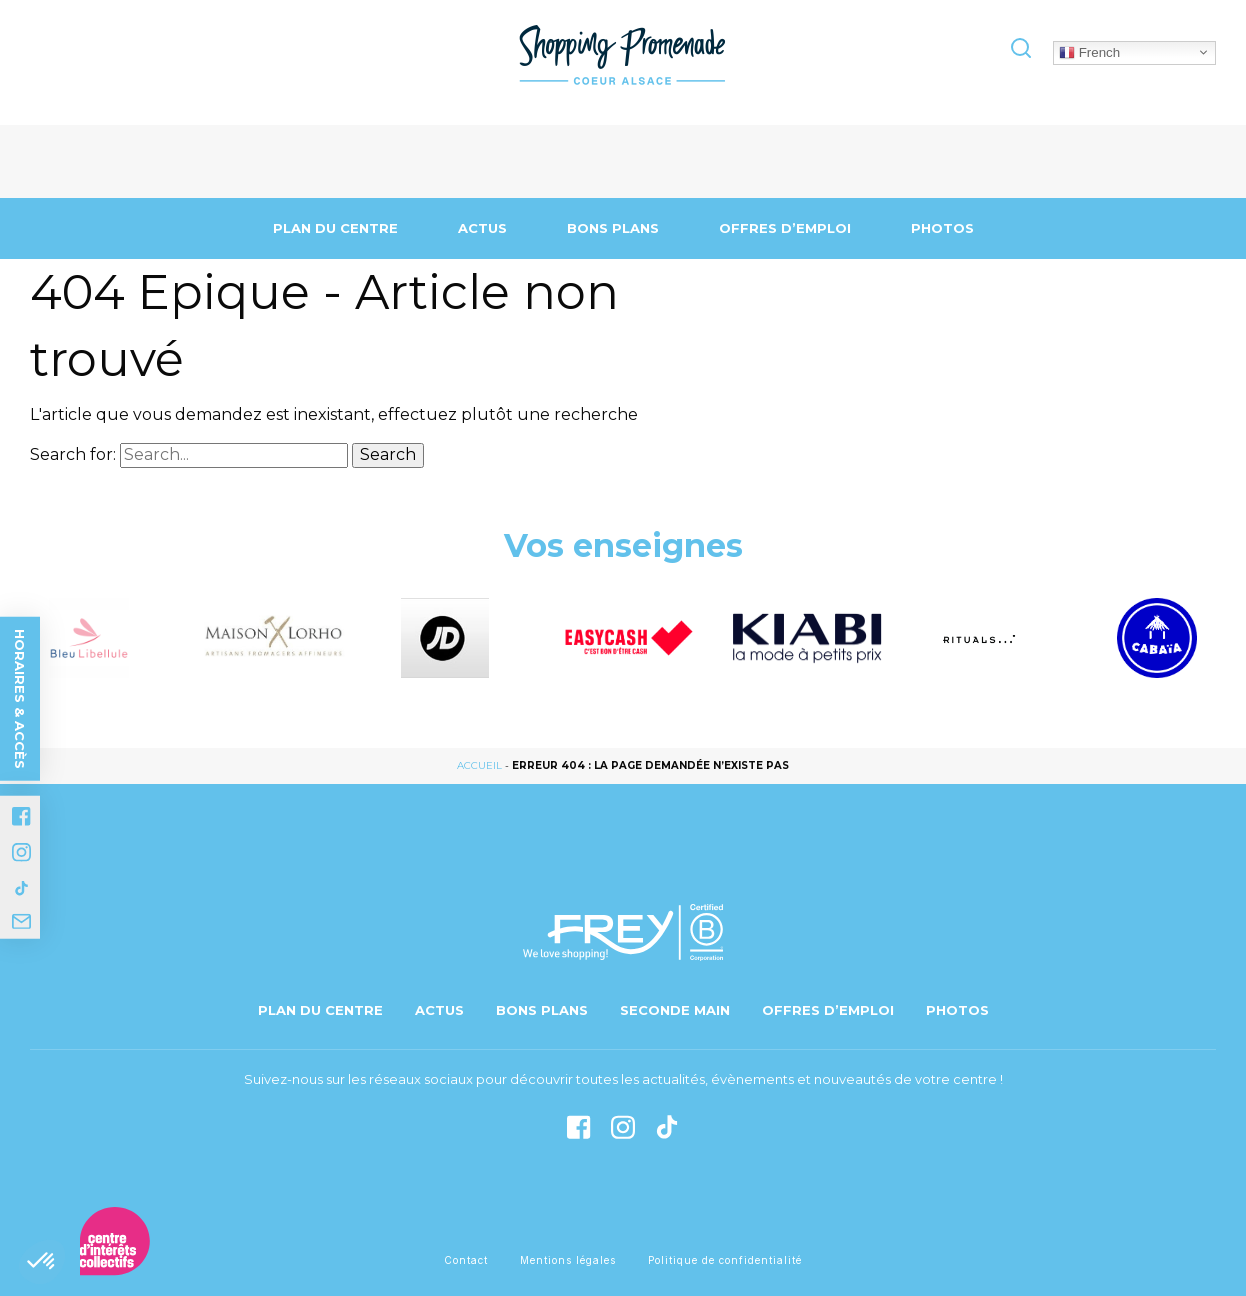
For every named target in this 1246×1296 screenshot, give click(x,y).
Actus (482, 228)
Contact (466, 1260)
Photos (942, 228)
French (1089, 52)
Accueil (479, 765)
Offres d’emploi (785, 228)
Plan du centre (335, 228)
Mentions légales (568, 1260)
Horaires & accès (20, 698)
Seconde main (675, 1010)
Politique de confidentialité (725, 1260)
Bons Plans (613, 228)
